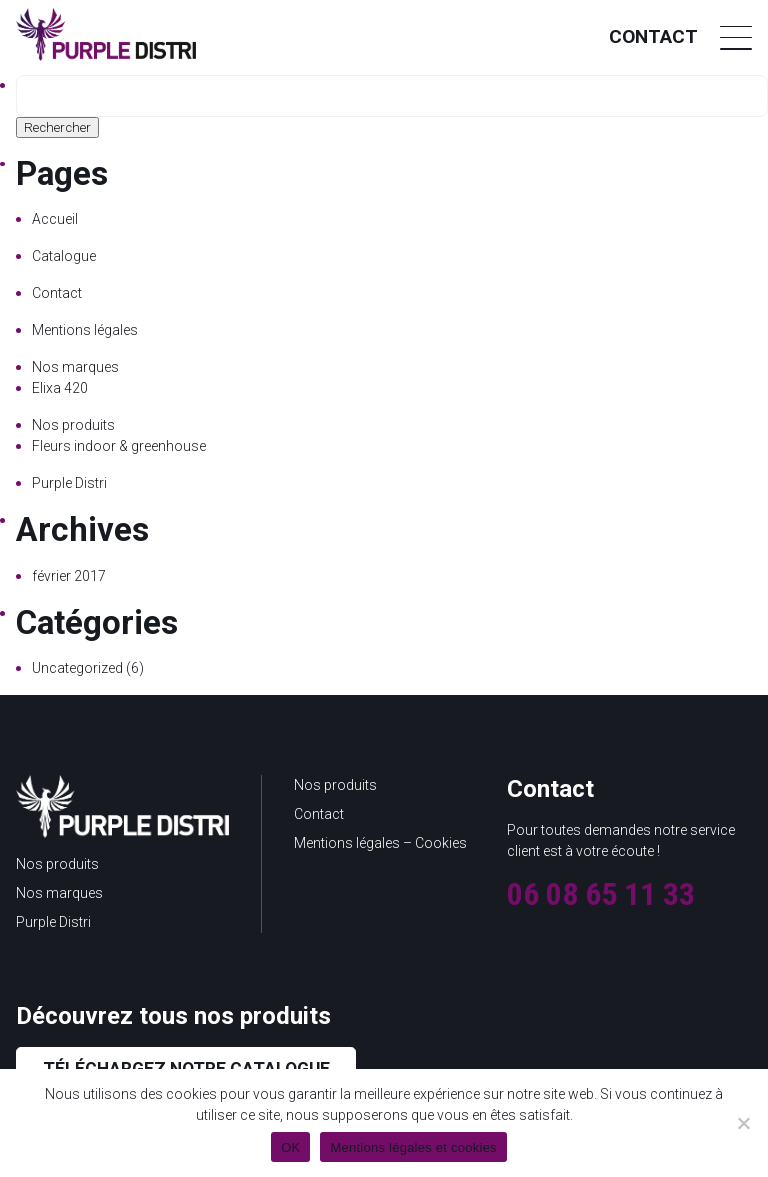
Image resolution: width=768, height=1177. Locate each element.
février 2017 (69, 576)
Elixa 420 (60, 388)
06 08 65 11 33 (601, 894)
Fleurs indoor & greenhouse (119, 446)
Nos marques (75, 367)
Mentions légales (85, 330)
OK (290, 1147)
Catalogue (64, 256)
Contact (653, 36)
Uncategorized (77, 668)
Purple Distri (69, 483)
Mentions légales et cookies (413, 1147)
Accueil (55, 219)
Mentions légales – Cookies (380, 843)
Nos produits (73, 425)
